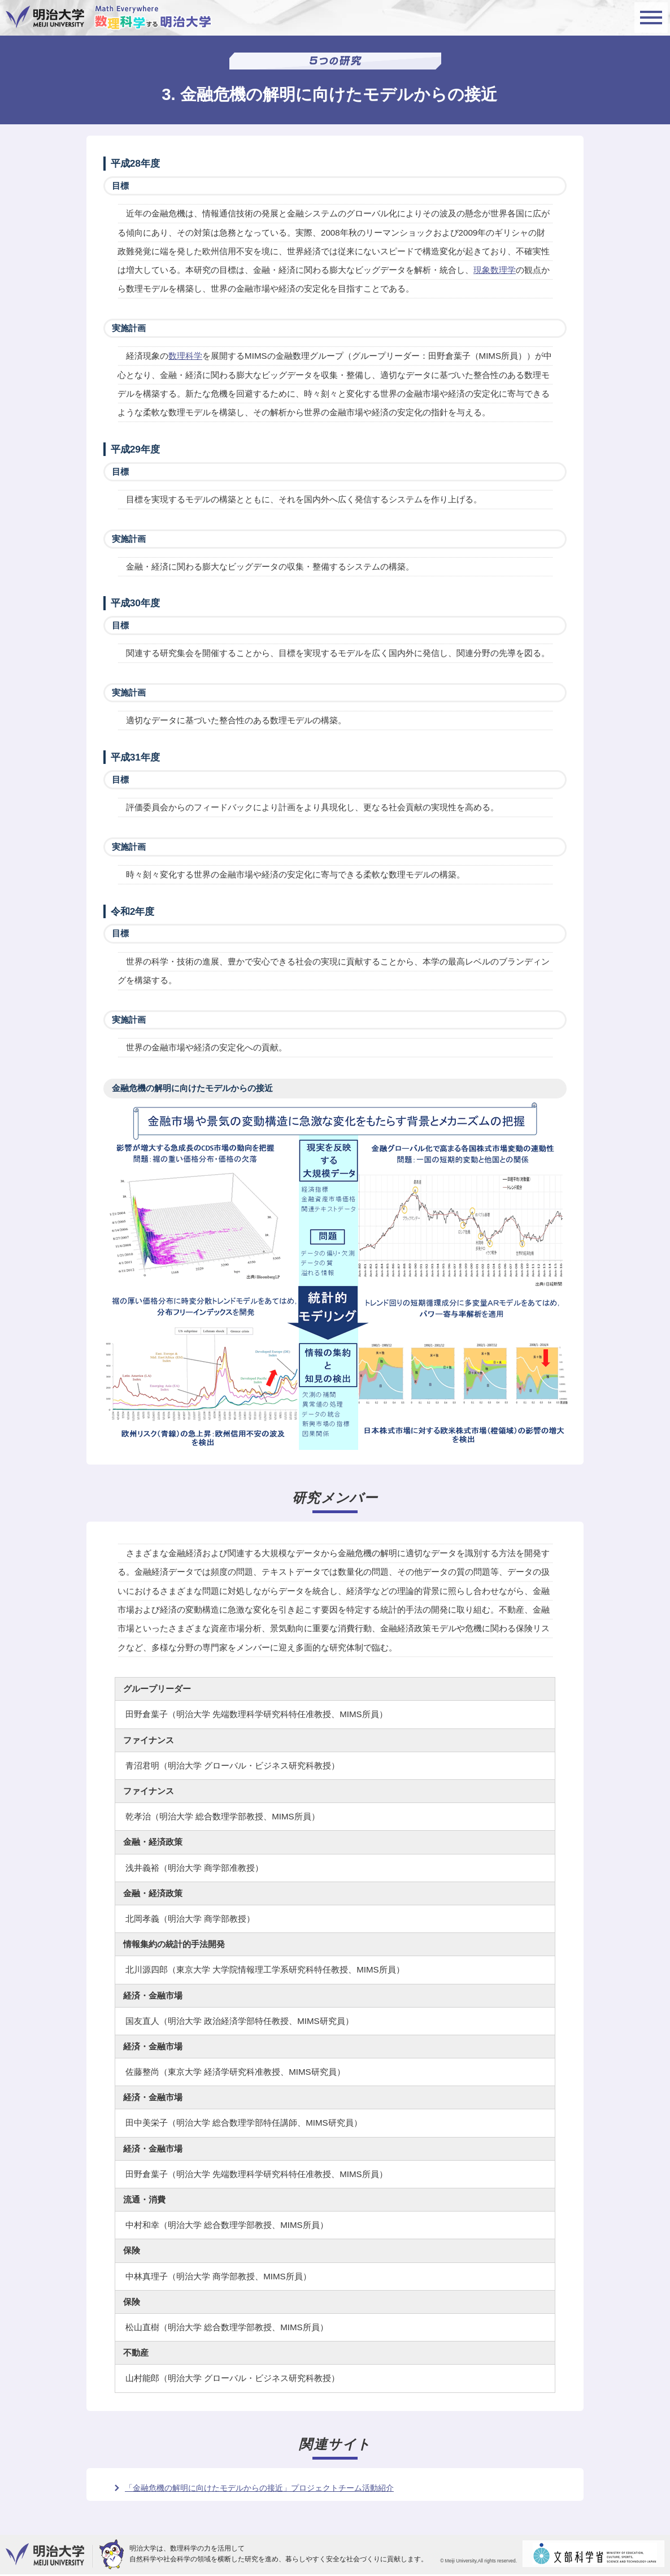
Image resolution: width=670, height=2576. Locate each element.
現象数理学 (494, 270)
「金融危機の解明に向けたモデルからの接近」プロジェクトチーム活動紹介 (259, 2487)
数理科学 (185, 355)
